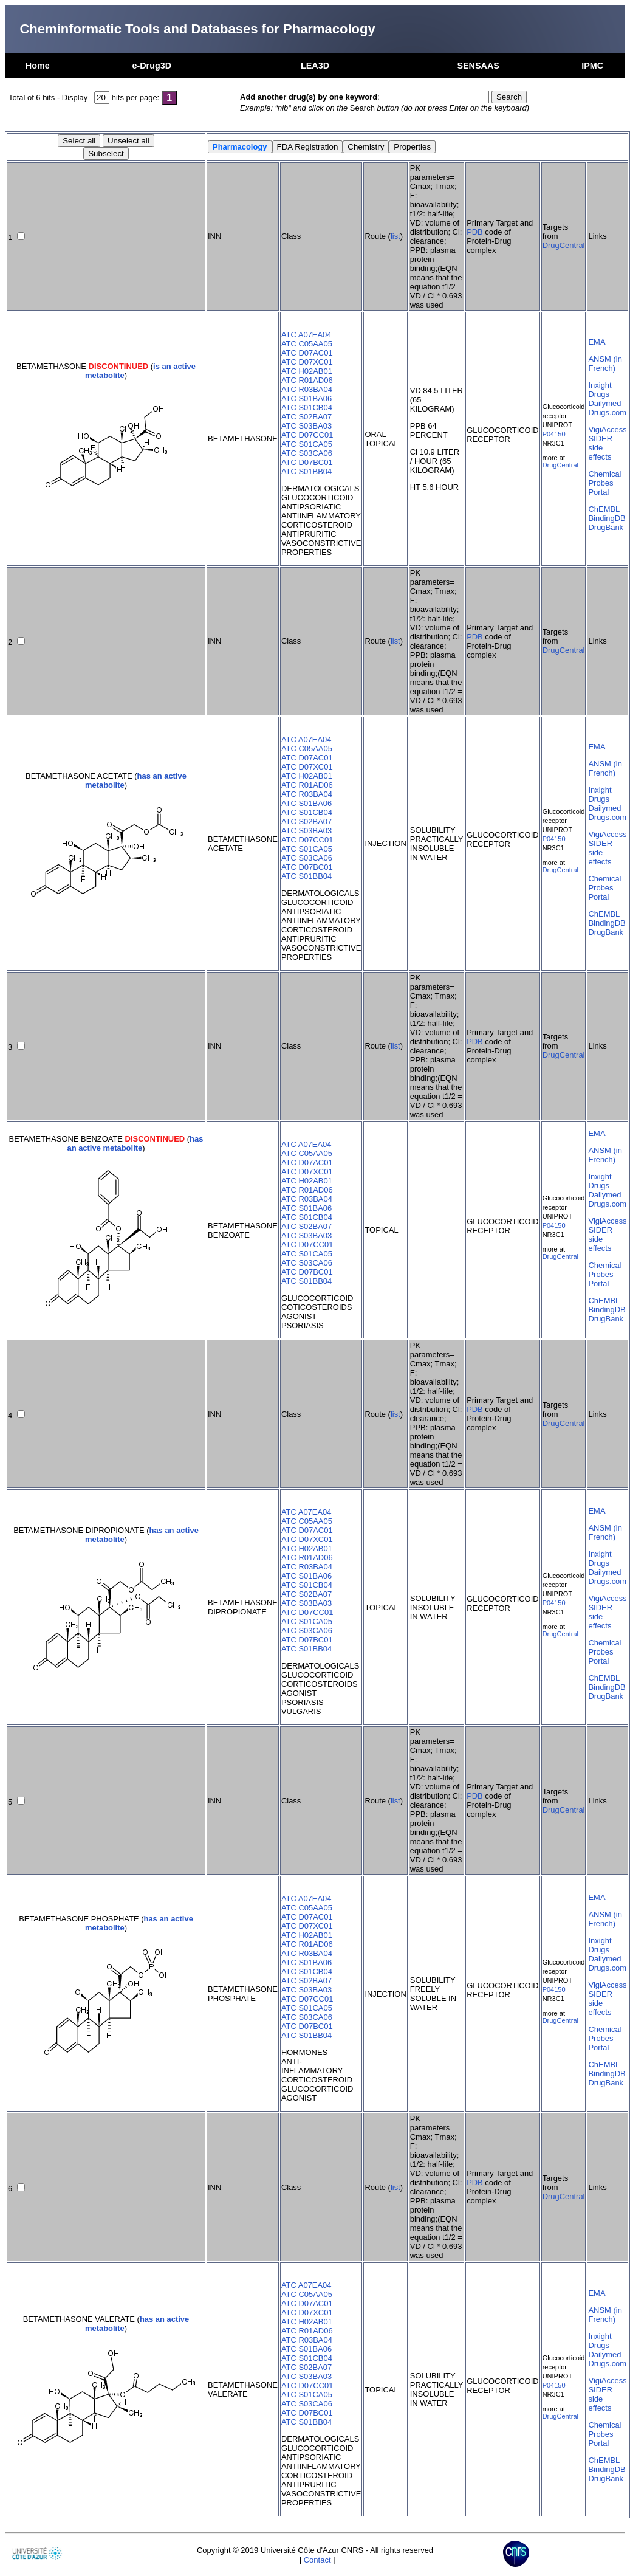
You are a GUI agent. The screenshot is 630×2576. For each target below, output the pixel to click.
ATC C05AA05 (306, 343)
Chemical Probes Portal (604, 483)
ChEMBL (604, 509)
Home (38, 66)
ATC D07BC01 (307, 462)
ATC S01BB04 (306, 471)
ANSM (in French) (604, 363)
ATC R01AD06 (307, 380)
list (395, 236)
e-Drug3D (151, 66)
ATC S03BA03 (306, 425)
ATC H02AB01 (306, 371)
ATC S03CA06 (306, 453)
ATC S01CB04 (306, 407)
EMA (596, 341)
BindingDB (606, 518)
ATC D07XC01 (307, 362)
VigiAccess (607, 429)
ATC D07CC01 (307, 434)
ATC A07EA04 (306, 334)
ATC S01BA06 (306, 398)
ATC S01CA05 (306, 444)
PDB (475, 231)
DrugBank (605, 527)
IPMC (592, 66)
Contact (317, 2559)
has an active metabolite (135, 1143)
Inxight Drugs (599, 390)
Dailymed (604, 403)
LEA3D (315, 66)
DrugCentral (564, 245)
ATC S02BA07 (306, 416)
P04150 (554, 434)
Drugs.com (607, 412)
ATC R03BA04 (306, 389)
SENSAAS (478, 66)
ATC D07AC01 (307, 352)
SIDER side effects (600, 447)
